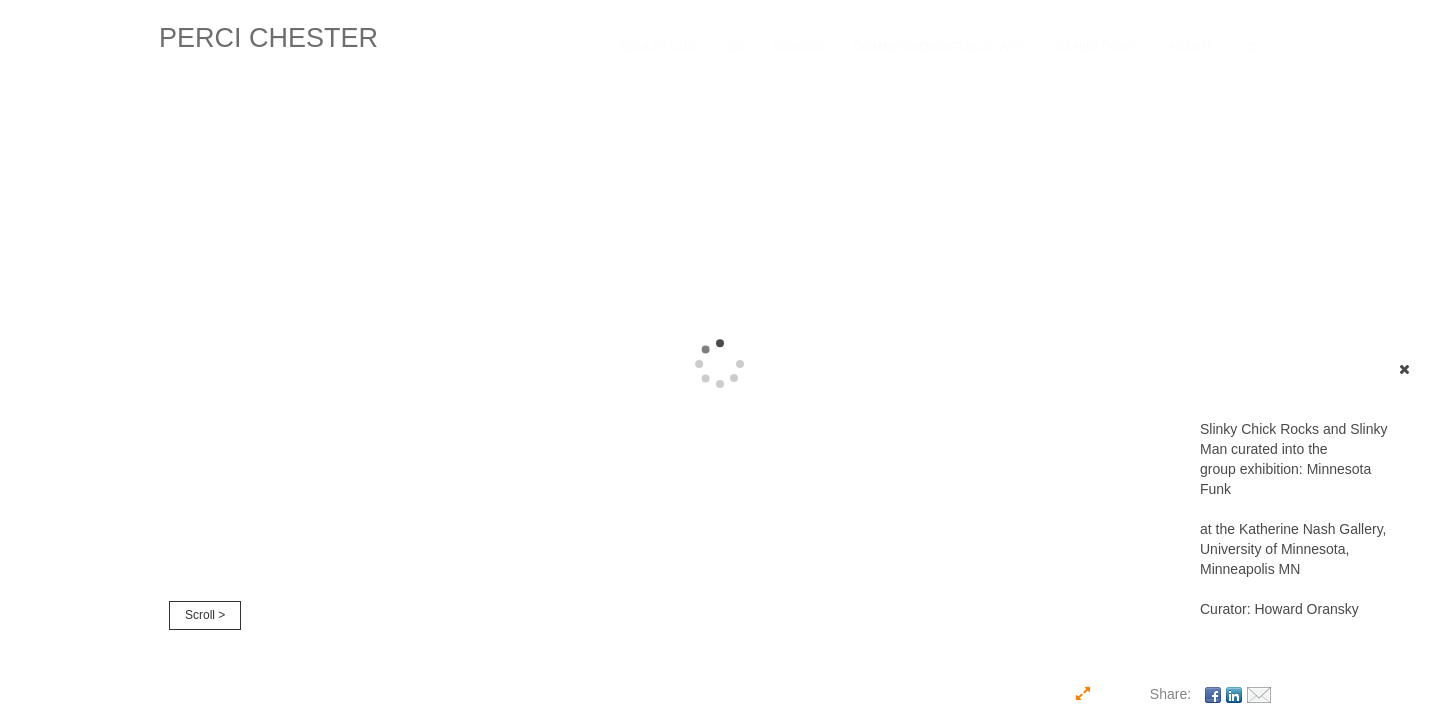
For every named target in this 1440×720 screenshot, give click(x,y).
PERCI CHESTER (268, 38)
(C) (1252, 46)
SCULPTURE (657, 46)
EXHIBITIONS (1097, 46)
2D (735, 46)
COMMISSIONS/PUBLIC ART (939, 46)
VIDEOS (798, 46)
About (1190, 46)
